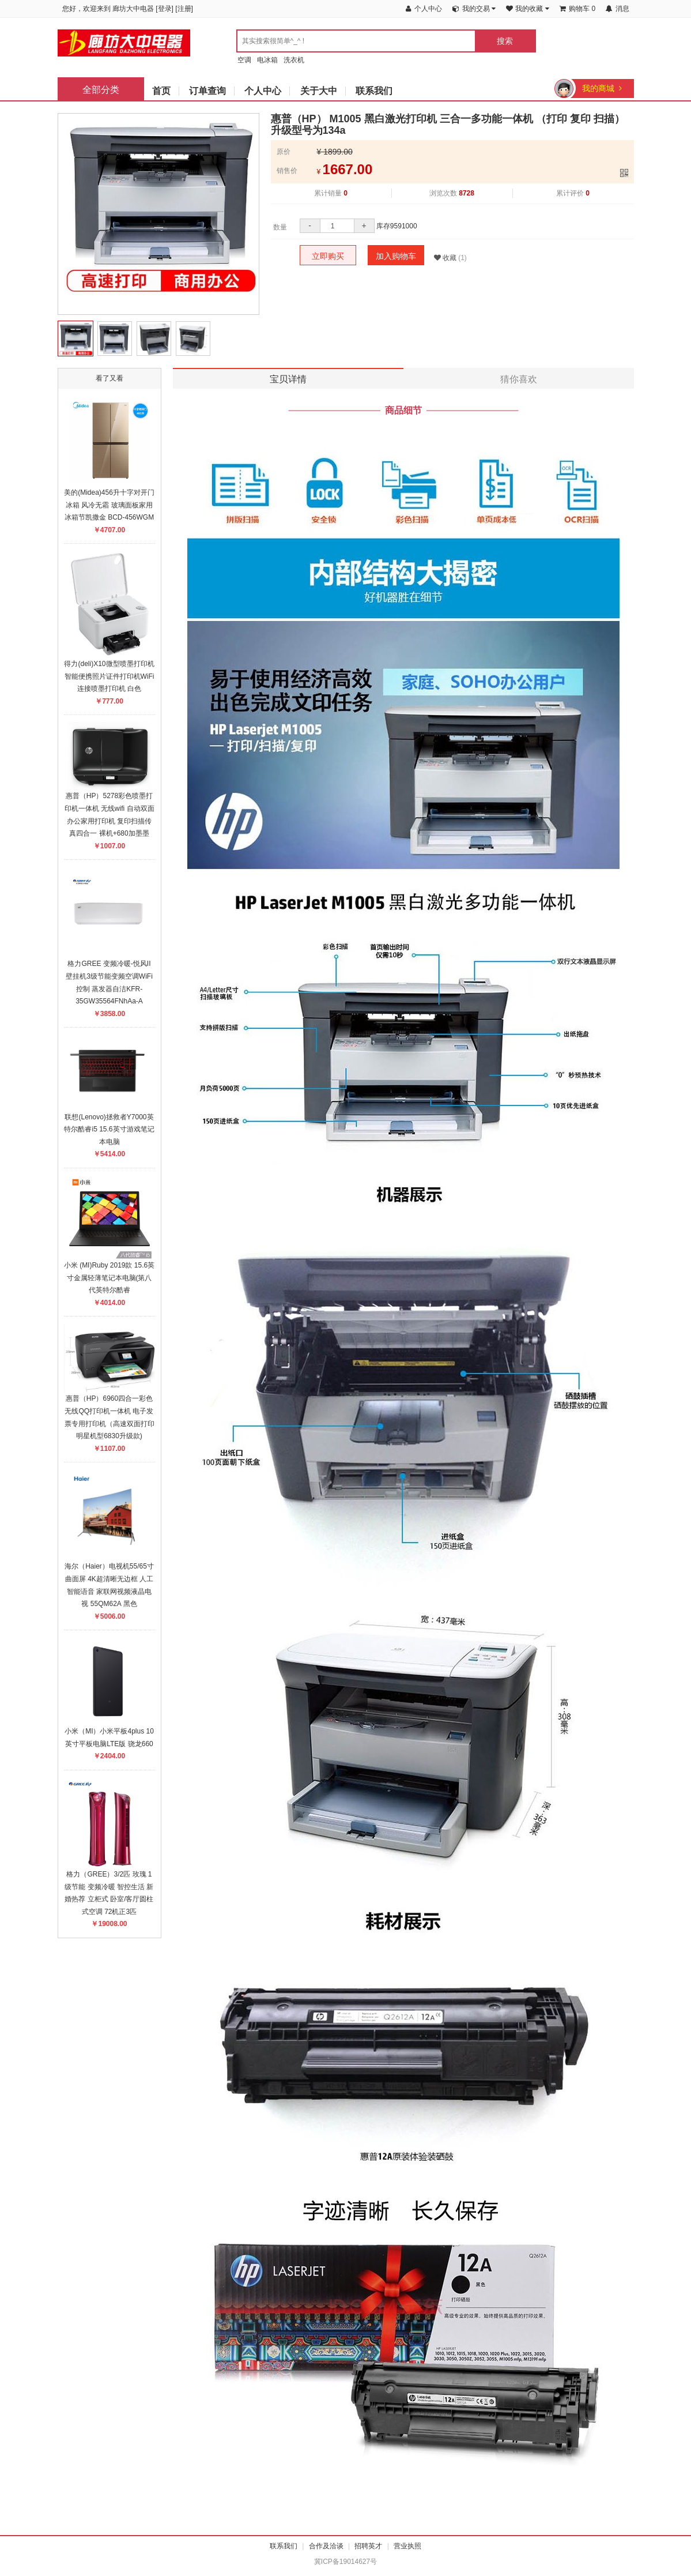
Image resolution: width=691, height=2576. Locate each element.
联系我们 (374, 91)
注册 (184, 9)
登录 (165, 9)
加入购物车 (396, 256)
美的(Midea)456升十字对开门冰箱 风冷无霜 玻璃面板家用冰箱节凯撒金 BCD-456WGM (109, 504)
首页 (161, 91)
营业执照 (407, 2546)
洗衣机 (294, 60)
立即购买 (328, 256)
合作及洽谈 (326, 2546)
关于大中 (318, 91)
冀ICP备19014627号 (345, 2562)
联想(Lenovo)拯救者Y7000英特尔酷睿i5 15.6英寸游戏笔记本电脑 (109, 1129)
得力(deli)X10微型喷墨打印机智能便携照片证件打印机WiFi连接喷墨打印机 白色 (109, 676)
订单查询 (207, 91)
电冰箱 (267, 60)
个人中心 (262, 91)
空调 (244, 60)
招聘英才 (368, 2546)
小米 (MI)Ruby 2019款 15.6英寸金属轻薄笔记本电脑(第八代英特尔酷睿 (109, 1277)
